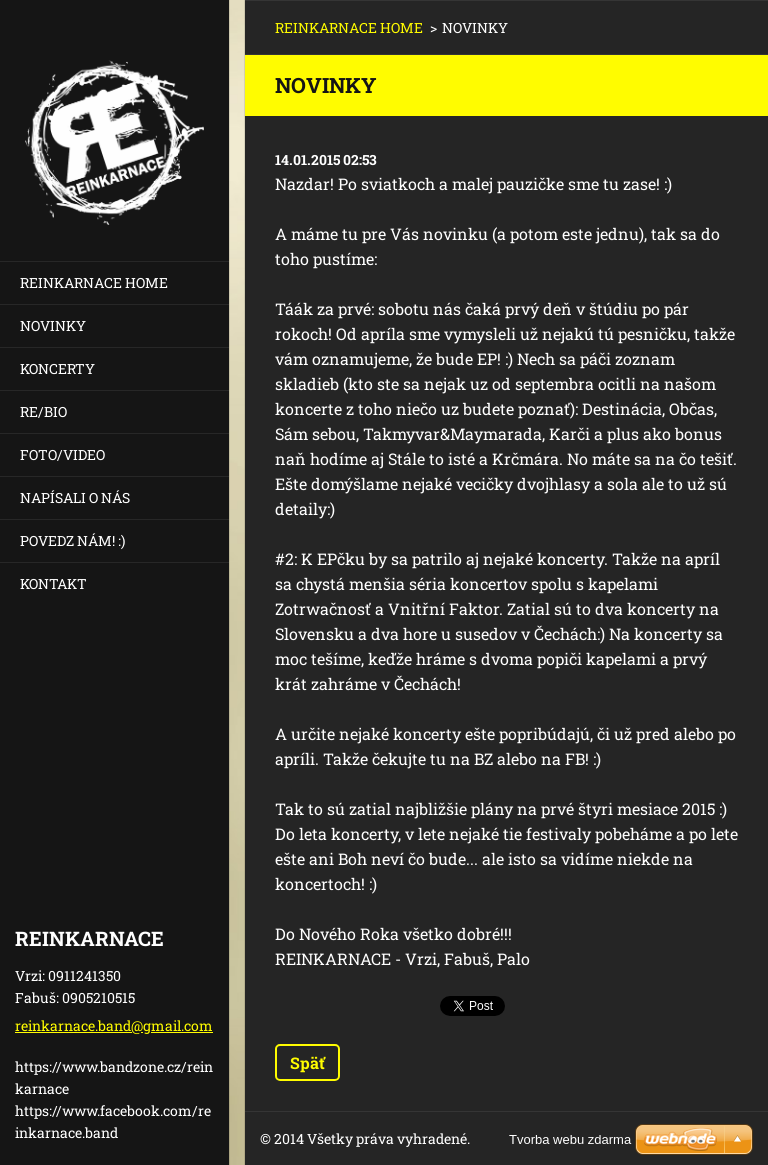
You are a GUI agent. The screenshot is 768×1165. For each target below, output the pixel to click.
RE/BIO (43, 411)
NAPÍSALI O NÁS (75, 497)
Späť (307, 1062)
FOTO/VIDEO (62, 454)
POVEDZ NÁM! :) (72, 540)
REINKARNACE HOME (94, 282)
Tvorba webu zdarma (570, 1139)
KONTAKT (53, 583)
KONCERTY (57, 368)
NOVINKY (53, 325)
